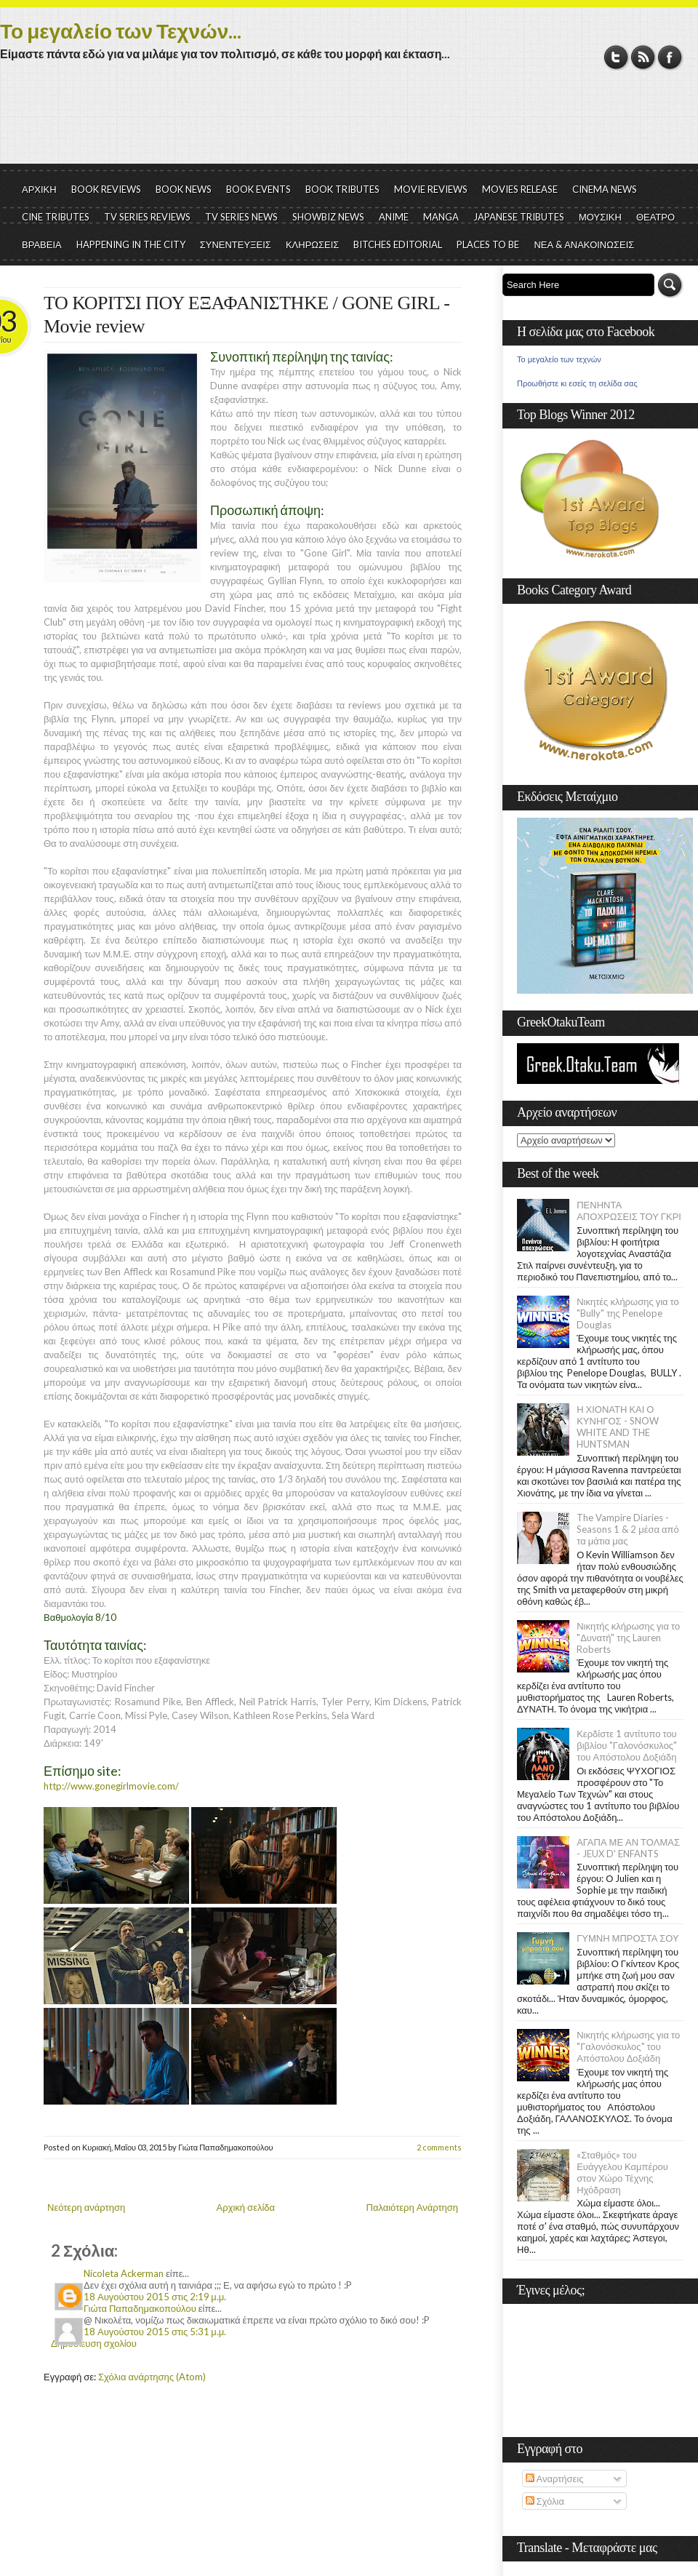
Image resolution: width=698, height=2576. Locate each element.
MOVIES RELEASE (520, 189)
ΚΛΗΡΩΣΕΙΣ (313, 244)
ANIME (394, 217)
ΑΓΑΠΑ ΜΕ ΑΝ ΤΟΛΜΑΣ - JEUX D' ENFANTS (628, 1847)
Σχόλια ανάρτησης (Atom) (152, 2376)
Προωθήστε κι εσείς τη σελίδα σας (577, 383)
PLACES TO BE (488, 244)
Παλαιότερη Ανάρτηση (412, 2207)
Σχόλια (545, 2501)
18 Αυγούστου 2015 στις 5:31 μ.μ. (155, 2331)
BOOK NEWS (184, 189)
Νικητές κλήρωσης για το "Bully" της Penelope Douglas (628, 1313)
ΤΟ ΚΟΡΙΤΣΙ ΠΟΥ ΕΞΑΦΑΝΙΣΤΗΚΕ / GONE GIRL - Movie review (246, 314)
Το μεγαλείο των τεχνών (559, 359)
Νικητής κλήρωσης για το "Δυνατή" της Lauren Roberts (628, 1637)
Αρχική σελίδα (246, 2207)
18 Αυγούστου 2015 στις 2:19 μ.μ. (155, 2296)
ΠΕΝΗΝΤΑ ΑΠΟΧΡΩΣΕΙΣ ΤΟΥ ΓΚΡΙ (629, 1210)
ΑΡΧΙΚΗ (39, 189)
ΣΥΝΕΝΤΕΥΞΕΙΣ (235, 244)
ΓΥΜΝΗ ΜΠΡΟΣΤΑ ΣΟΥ (628, 1938)
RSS (643, 57)
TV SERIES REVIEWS (147, 217)
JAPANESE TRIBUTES (518, 217)
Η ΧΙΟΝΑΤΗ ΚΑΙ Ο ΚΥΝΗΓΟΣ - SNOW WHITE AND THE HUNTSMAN (617, 1426)
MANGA (441, 217)
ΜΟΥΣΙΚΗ (600, 217)
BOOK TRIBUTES (342, 189)
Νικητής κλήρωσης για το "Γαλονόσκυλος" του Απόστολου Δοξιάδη (628, 2046)
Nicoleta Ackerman (124, 2273)
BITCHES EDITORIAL (397, 244)
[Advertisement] (349, 123)
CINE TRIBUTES (55, 217)
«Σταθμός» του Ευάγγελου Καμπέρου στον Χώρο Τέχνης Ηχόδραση (622, 2172)
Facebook (670, 57)
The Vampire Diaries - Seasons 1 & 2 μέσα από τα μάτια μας (628, 1529)
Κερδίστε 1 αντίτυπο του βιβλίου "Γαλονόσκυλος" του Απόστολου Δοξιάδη (627, 1745)
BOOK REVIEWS (106, 189)
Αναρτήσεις (555, 2478)
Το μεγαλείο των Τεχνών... (120, 30)
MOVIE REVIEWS (431, 189)
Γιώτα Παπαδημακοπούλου (140, 2308)
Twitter (616, 57)
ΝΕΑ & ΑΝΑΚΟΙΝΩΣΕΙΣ (584, 244)
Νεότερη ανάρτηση (86, 2207)
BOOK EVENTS (258, 189)
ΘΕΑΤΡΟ (655, 217)
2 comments (439, 2147)
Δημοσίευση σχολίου (94, 2343)
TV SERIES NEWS (241, 217)
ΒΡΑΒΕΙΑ (42, 244)
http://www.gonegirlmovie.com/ (111, 1786)
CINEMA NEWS (604, 189)
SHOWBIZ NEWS (328, 217)
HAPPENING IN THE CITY (130, 244)
